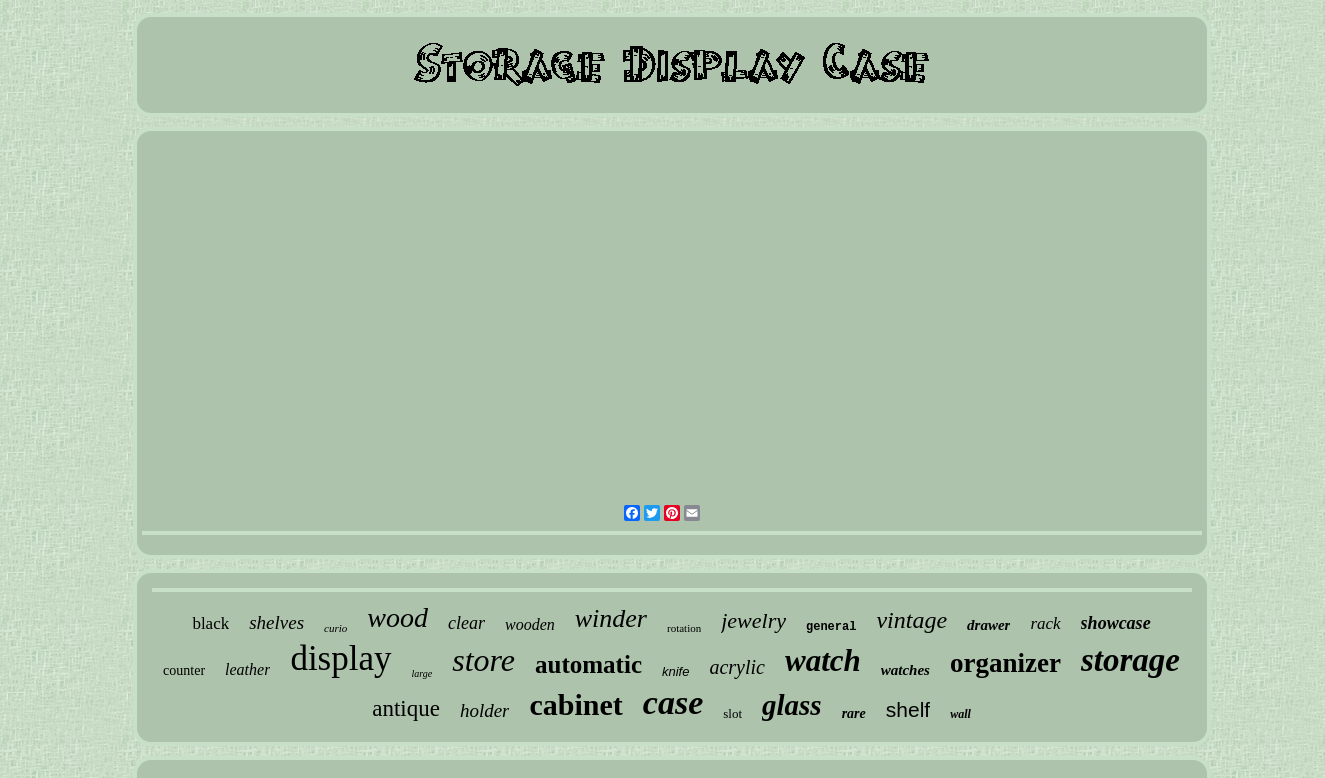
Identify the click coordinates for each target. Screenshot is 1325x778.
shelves (276, 622)
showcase (1116, 623)
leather (247, 669)
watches (905, 670)
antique (406, 708)
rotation (684, 628)
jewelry (753, 620)
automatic (588, 664)
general (831, 627)
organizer (1005, 663)
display (340, 658)
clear (466, 623)
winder (611, 618)
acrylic (737, 667)
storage (1130, 660)
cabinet (575, 704)
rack (1045, 623)
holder (485, 710)
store (483, 660)
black (210, 623)
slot (732, 713)
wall (960, 714)
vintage (911, 620)
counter (184, 670)
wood (397, 617)
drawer (988, 625)
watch (823, 660)
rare (854, 713)
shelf (908, 709)
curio (335, 628)
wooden (530, 624)
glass (792, 705)
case (673, 702)
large (422, 673)
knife (675, 671)
